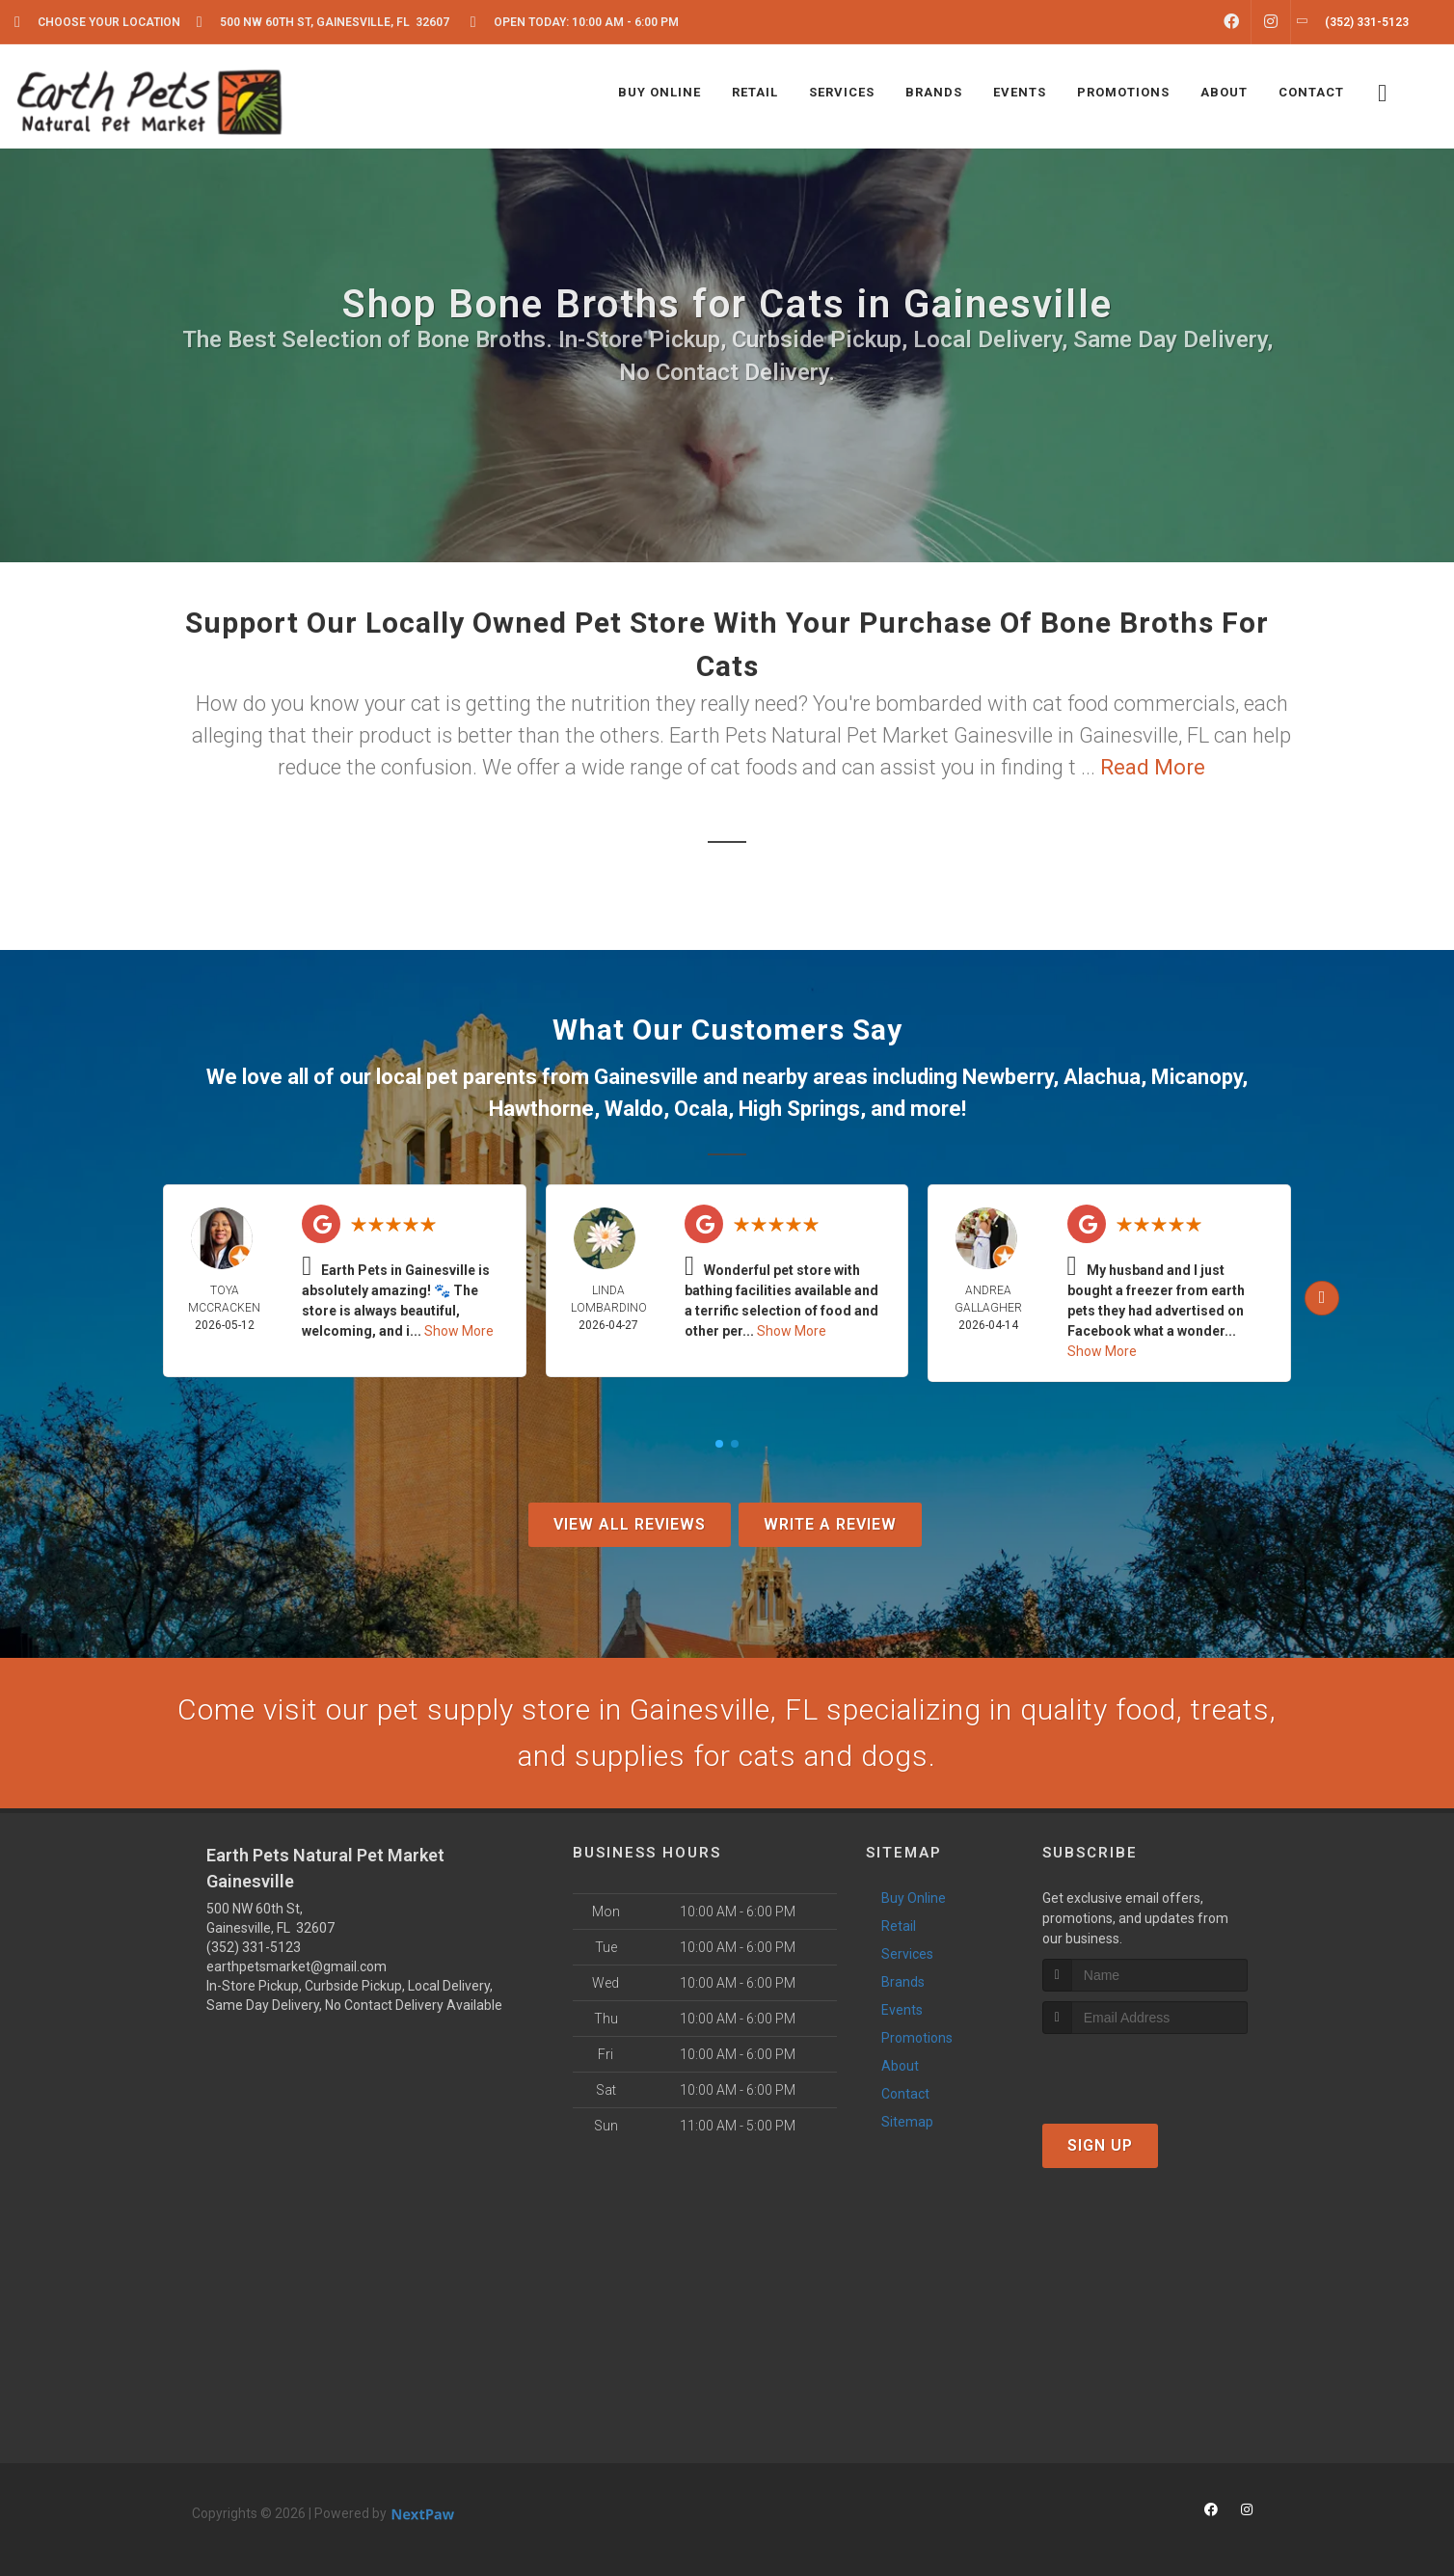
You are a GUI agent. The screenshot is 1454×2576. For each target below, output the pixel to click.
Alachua (1102, 1077)
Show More (459, 1331)
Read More (1152, 767)
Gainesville (646, 1077)
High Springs (799, 1109)
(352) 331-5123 (253, 1947)
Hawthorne (541, 1109)
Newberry (1007, 1077)
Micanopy (1196, 1077)
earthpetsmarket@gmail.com (296, 1966)
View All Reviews (629, 1524)
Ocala (701, 1109)
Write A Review (830, 1524)
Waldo (634, 1109)
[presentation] (1145, 2070)
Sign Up (1100, 2145)
